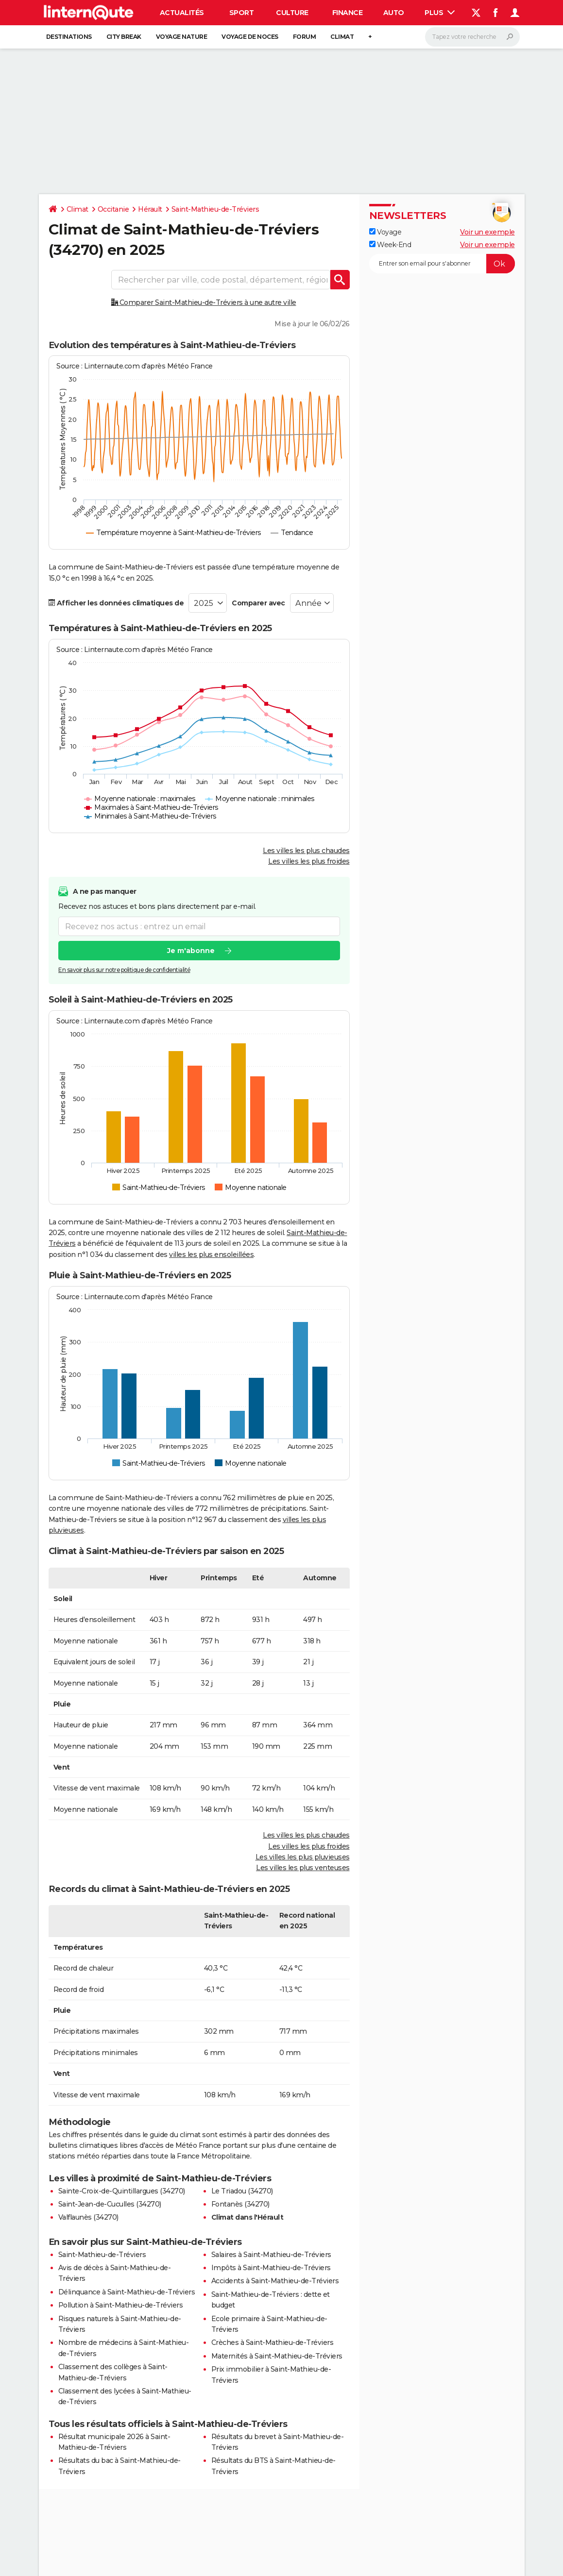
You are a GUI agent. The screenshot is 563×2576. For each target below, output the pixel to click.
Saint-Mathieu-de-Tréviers (215, 209)
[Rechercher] (472, 37)
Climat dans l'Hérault (247, 2217)
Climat (342, 36)
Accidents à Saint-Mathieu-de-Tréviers (275, 2280)
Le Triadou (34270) (242, 2191)
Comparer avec (258, 603)
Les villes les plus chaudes (306, 850)
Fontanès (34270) (240, 2204)
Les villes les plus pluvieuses (303, 1857)
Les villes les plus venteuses (303, 1867)
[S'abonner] (442, 263)
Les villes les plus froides (309, 861)
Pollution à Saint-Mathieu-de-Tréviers (120, 2305)
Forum (304, 36)
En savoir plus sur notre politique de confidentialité (124, 969)
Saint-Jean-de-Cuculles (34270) (109, 2204)
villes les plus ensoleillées (211, 1254)
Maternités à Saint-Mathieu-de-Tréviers (276, 2356)
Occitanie (113, 209)
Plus (440, 12)
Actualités (182, 12)
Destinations (69, 36)
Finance (347, 12)
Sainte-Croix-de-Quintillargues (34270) (121, 2191)
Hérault (150, 209)
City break (123, 36)
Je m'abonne (190, 950)
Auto (393, 12)
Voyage (385, 232)
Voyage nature (181, 36)
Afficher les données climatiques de (116, 603)
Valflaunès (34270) (88, 2217)
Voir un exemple (487, 232)
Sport (241, 12)
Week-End (390, 244)
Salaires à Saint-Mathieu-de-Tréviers (271, 2254)
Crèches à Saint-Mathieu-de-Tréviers (272, 2342)
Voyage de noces (250, 36)
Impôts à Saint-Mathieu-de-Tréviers (271, 2267)
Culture (292, 12)
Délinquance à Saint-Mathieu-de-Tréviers (126, 2292)
